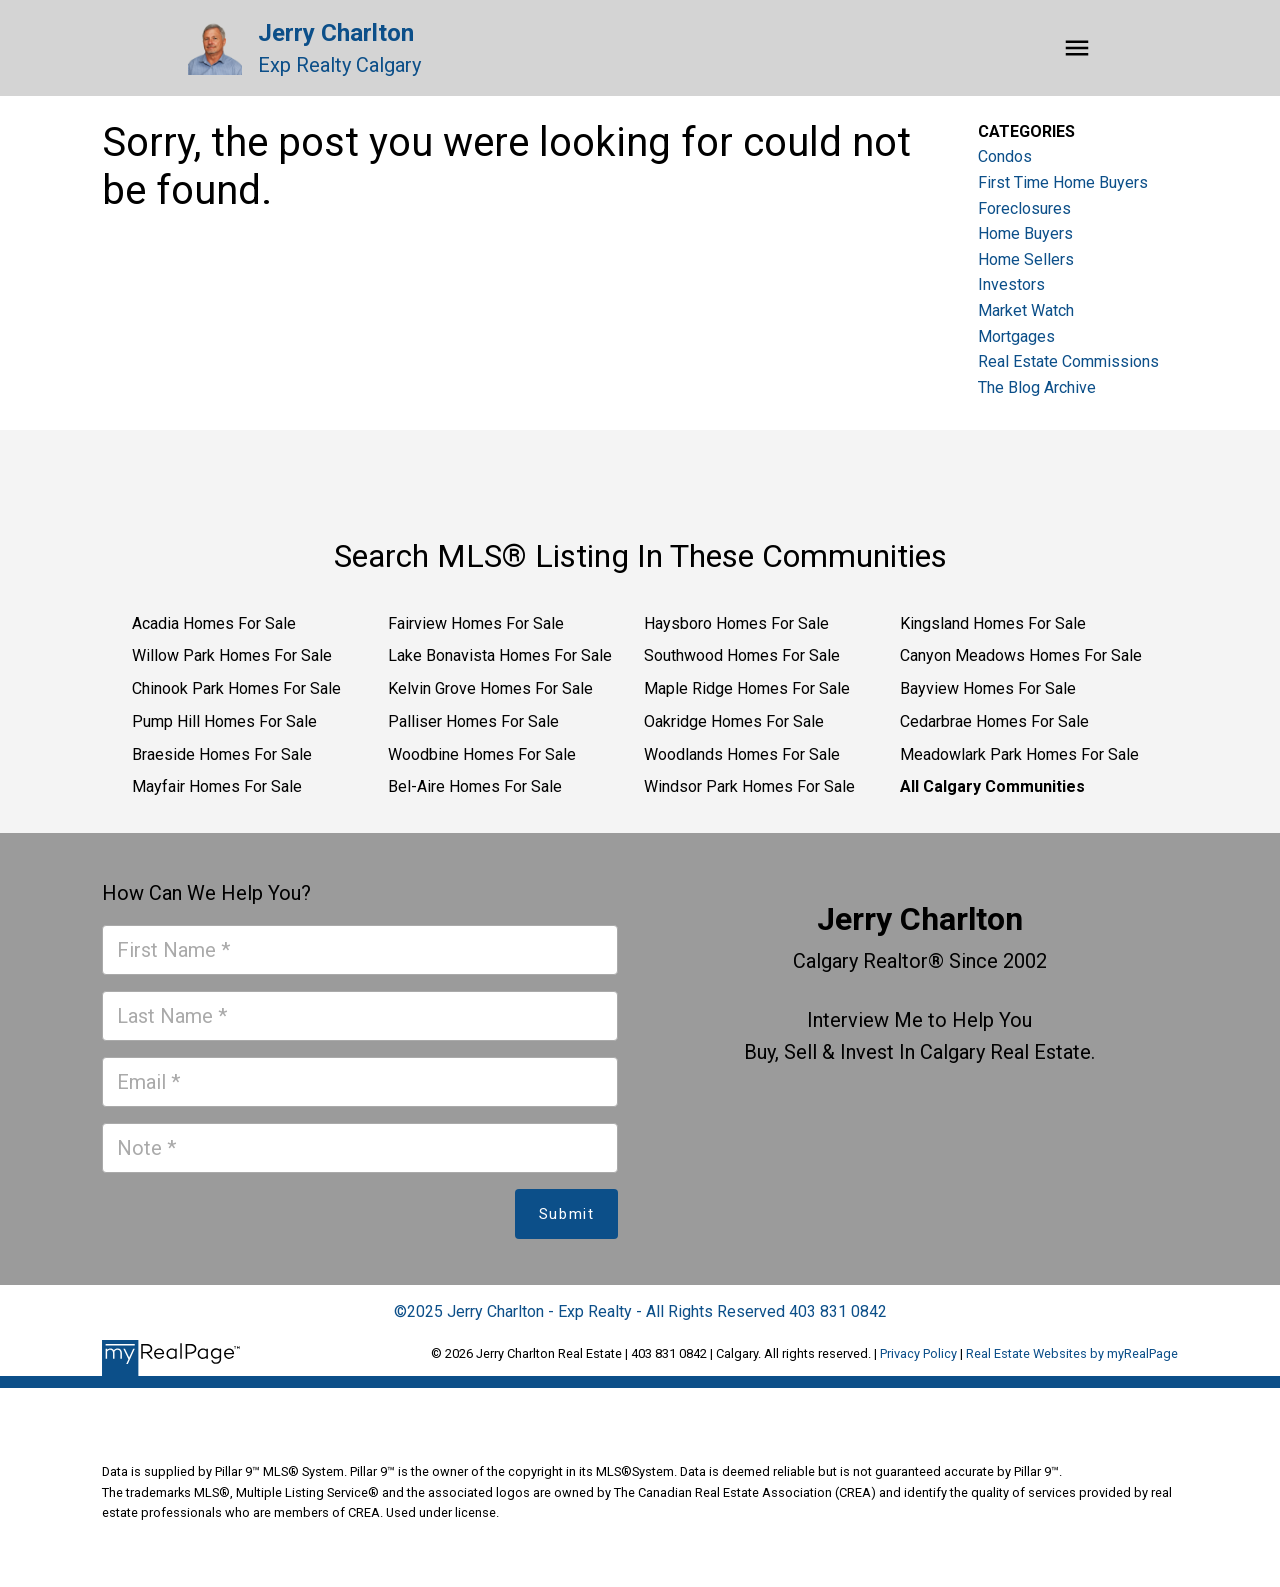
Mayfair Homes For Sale (217, 786)
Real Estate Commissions (1068, 361)
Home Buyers (1025, 233)
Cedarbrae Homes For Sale (994, 721)
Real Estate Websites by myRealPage (1072, 1353)
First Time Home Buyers (1063, 182)
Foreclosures (1024, 208)
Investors (1011, 284)
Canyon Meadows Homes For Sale (1021, 655)
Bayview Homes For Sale (988, 688)
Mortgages (1016, 336)
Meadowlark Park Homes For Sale (1019, 754)
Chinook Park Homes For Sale (236, 688)
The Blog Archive (1037, 387)
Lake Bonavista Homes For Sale (500, 655)
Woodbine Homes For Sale (482, 754)
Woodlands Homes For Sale (742, 754)
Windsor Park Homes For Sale (749, 786)
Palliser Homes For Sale (473, 721)
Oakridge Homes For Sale (734, 721)
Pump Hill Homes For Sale (224, 721)
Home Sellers (1026, 259)
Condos (1005, 156)
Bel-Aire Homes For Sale (475, 786)
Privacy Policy (918, 1353)
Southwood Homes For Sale (742, 655)
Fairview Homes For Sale (476, 623)
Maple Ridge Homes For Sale (747, 688)
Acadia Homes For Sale (214, 623)
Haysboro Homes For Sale (736, 623)
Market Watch (1026, 310)
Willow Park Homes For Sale (232, 655)
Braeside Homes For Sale (222, 754)
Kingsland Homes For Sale (993, 623)
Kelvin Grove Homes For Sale (490, 688)
